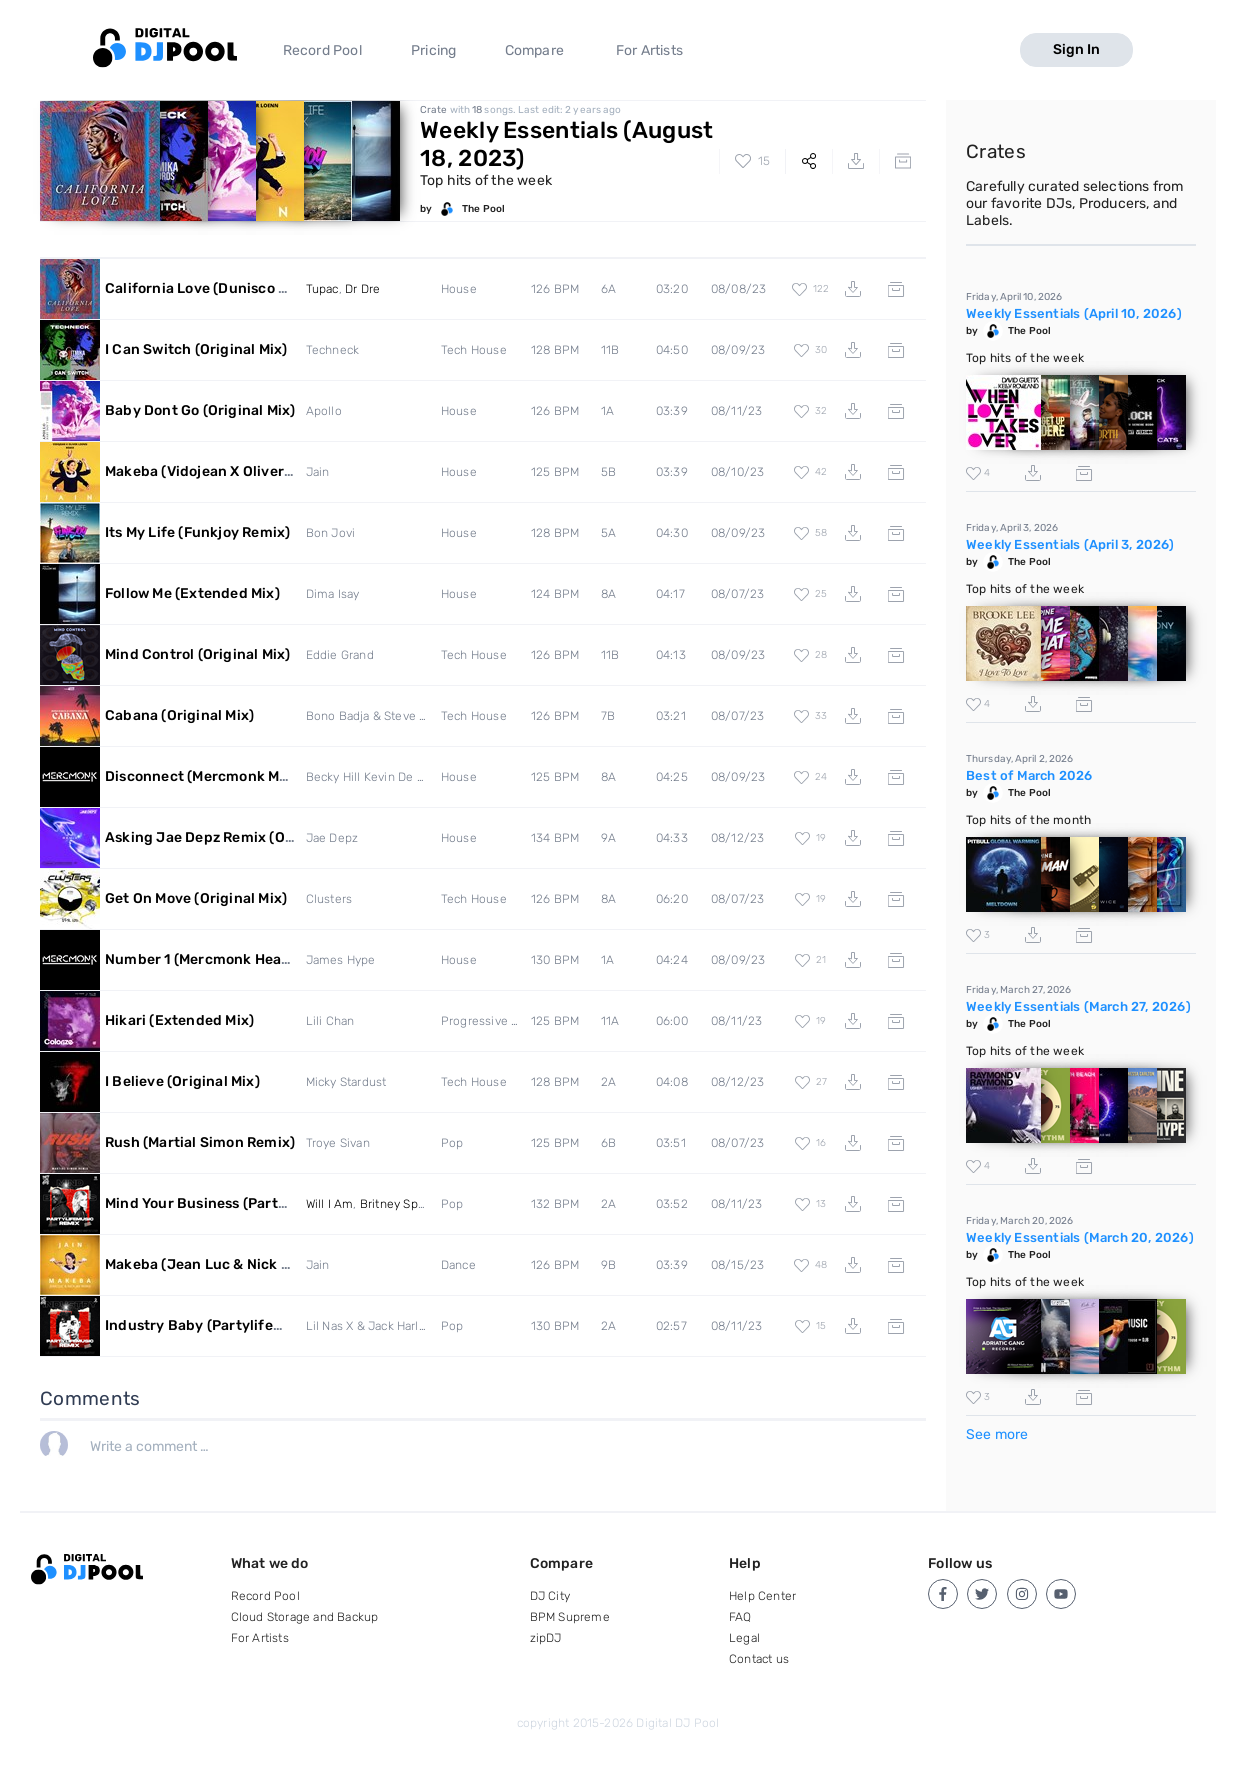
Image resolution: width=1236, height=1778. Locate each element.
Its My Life (197, 532)
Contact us (759, 1659)
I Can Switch (196, 349)
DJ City (550, 1596)
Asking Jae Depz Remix (233, 837)
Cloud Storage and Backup (305, 1617)
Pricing (433, 50)
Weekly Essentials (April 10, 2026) (1074, 313)
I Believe (182, 1081)
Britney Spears (401, 1204)
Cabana (179, 715)
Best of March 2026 (1029, 775)
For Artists (649, 50)
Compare (534, 50)
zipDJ (546, 1638)
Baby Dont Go (200, 410)
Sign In (1076, 49)
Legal (744, 1638)
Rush (200, 1142)
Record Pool (322, 50)
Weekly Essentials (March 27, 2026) (1078, 1006)
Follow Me (192, 593)
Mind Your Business (253, 1203)
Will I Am (330, 1204)
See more (997, 1434)
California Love (215, 288)
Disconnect (271, 776)
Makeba (243, 471)
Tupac (322, 289)
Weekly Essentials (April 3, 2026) (1070, 544)
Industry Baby (235, 1325)
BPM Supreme (570, 1617)
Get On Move (196, 898)
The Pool (483, 209)
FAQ (740, 1617)
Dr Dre (362, 289)
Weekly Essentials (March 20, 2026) (1080, 1237)
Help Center (762, 1596)
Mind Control (197, 654)
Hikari (179, 1020)
